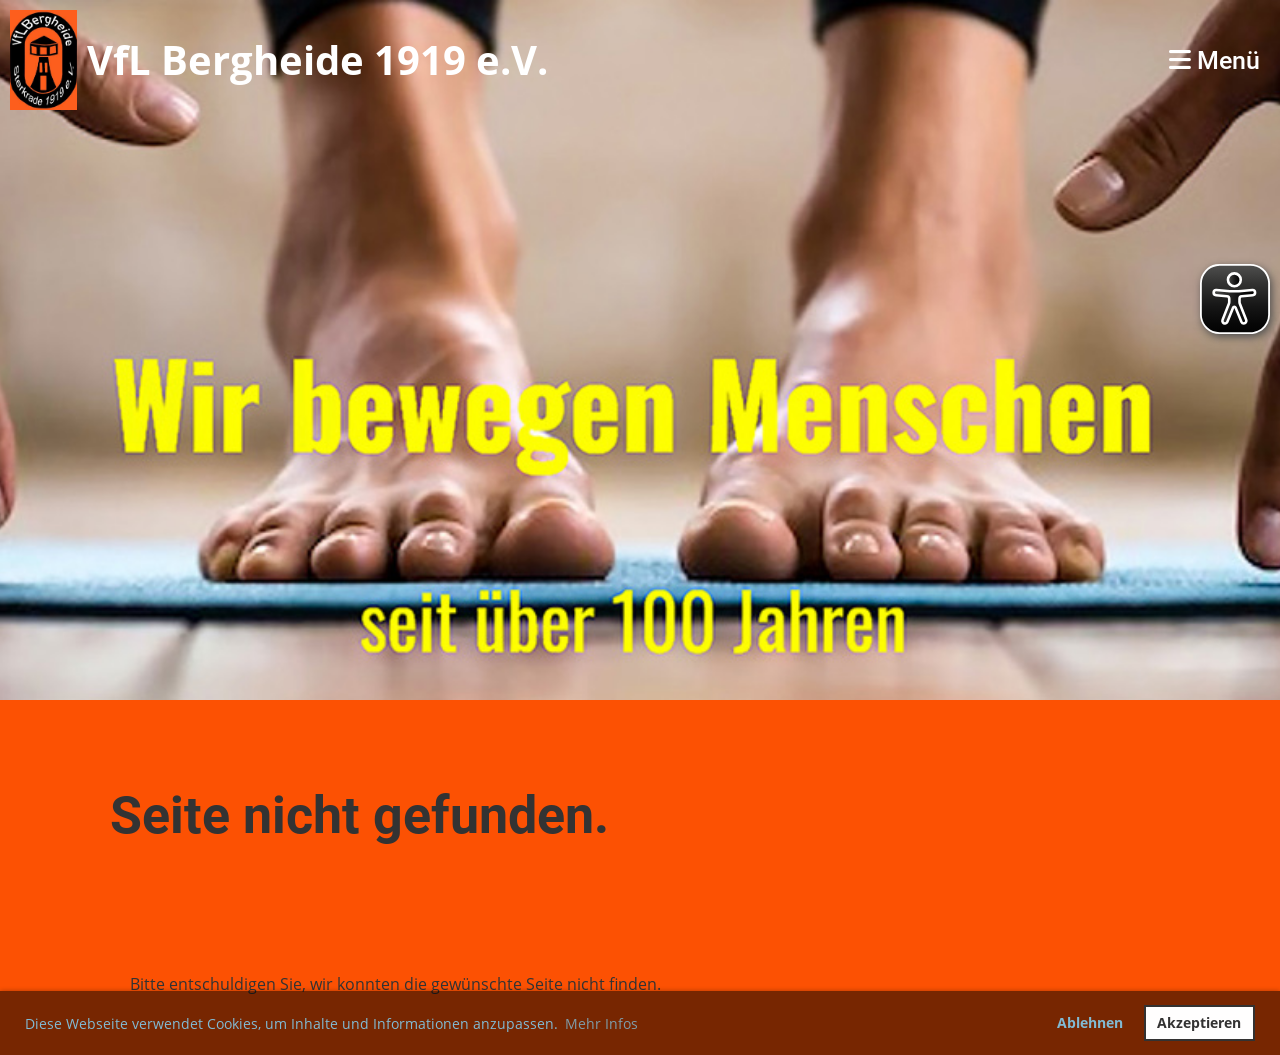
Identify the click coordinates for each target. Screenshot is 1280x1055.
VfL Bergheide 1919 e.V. (317, 59)
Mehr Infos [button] (601, 1023)
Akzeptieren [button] (1199, 1022)
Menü (1214, 60)
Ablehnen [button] (1090, 1022)
